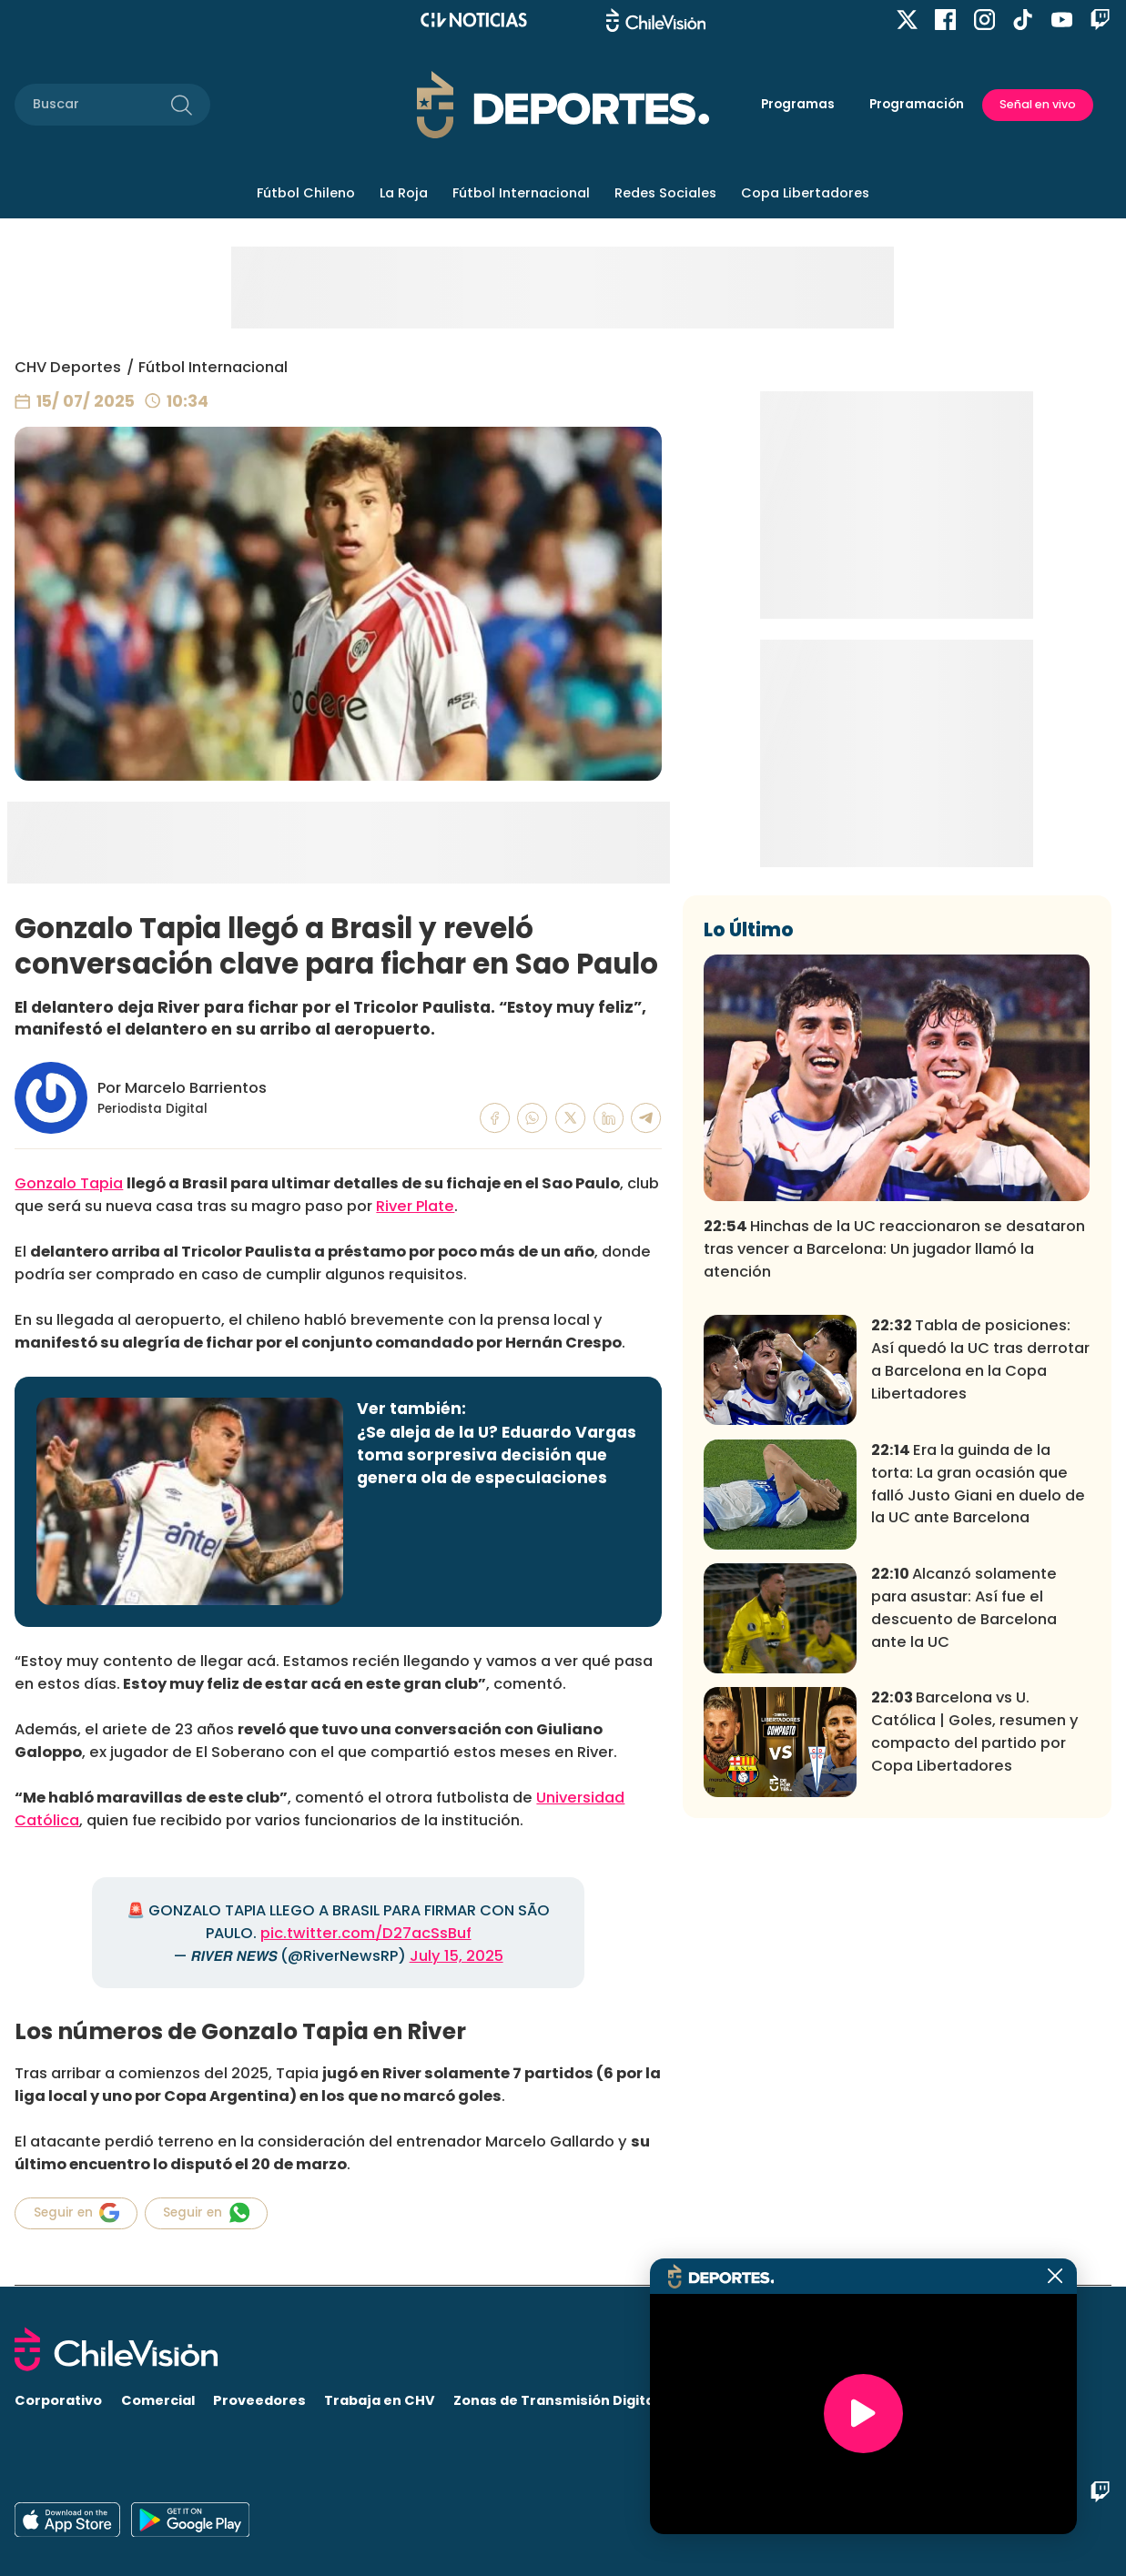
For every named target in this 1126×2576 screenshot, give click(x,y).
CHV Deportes (68, 367)
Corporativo (58, 2400)
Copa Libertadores (805, 193)
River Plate (415, 1206)
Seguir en (76, 2212)
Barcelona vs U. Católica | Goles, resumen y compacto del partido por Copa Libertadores (975, 1991)
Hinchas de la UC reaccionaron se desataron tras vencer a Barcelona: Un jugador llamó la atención (894, 1509)
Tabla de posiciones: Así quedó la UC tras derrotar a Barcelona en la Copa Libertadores (980, 1619)
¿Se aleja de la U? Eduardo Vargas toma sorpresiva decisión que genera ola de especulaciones (496, 1455)
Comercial (158, 2400)
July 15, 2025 (456, 1955)
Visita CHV (714, 2400)
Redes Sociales (665, 193)
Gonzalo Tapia (69, 1183)
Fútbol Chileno (306, 193)
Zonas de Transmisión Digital (555, 2400)
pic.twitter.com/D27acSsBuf (366, 1933)
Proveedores (259, 2400)
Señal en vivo (1037, 104)
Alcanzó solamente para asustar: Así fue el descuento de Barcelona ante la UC (964, 1868)
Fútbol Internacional (521, 193)
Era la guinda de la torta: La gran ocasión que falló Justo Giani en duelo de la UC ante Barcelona (978, 1744)
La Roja (404, 193)
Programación (916, 104)
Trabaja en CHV (379, 2400)
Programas (798, 104)
